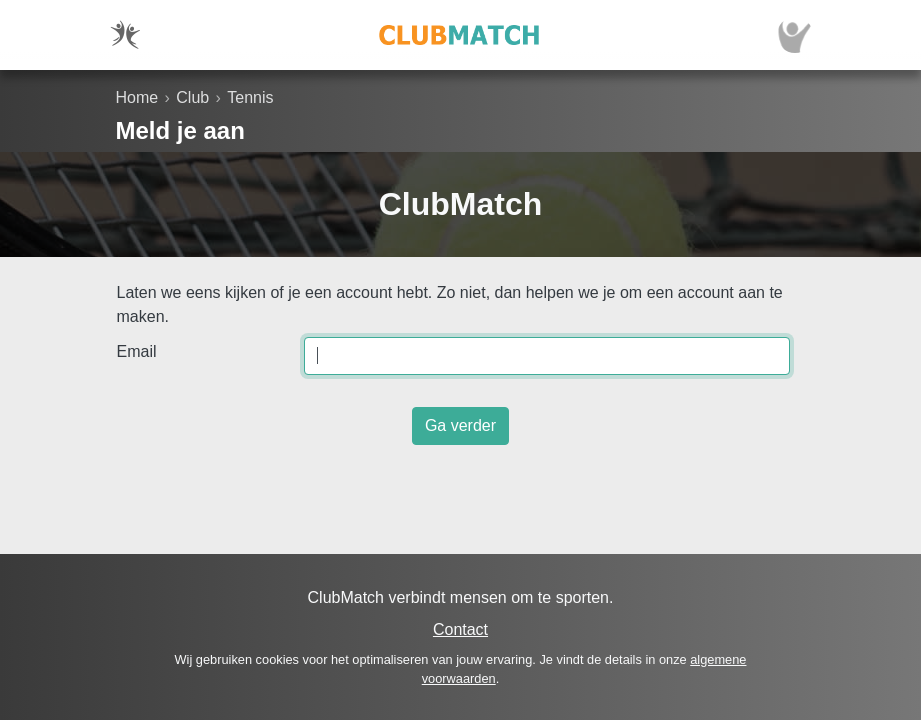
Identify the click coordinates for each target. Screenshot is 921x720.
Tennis (250, 97)
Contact (460, 629)
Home (137, 97)
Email (137, 351)
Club (192, 97)
